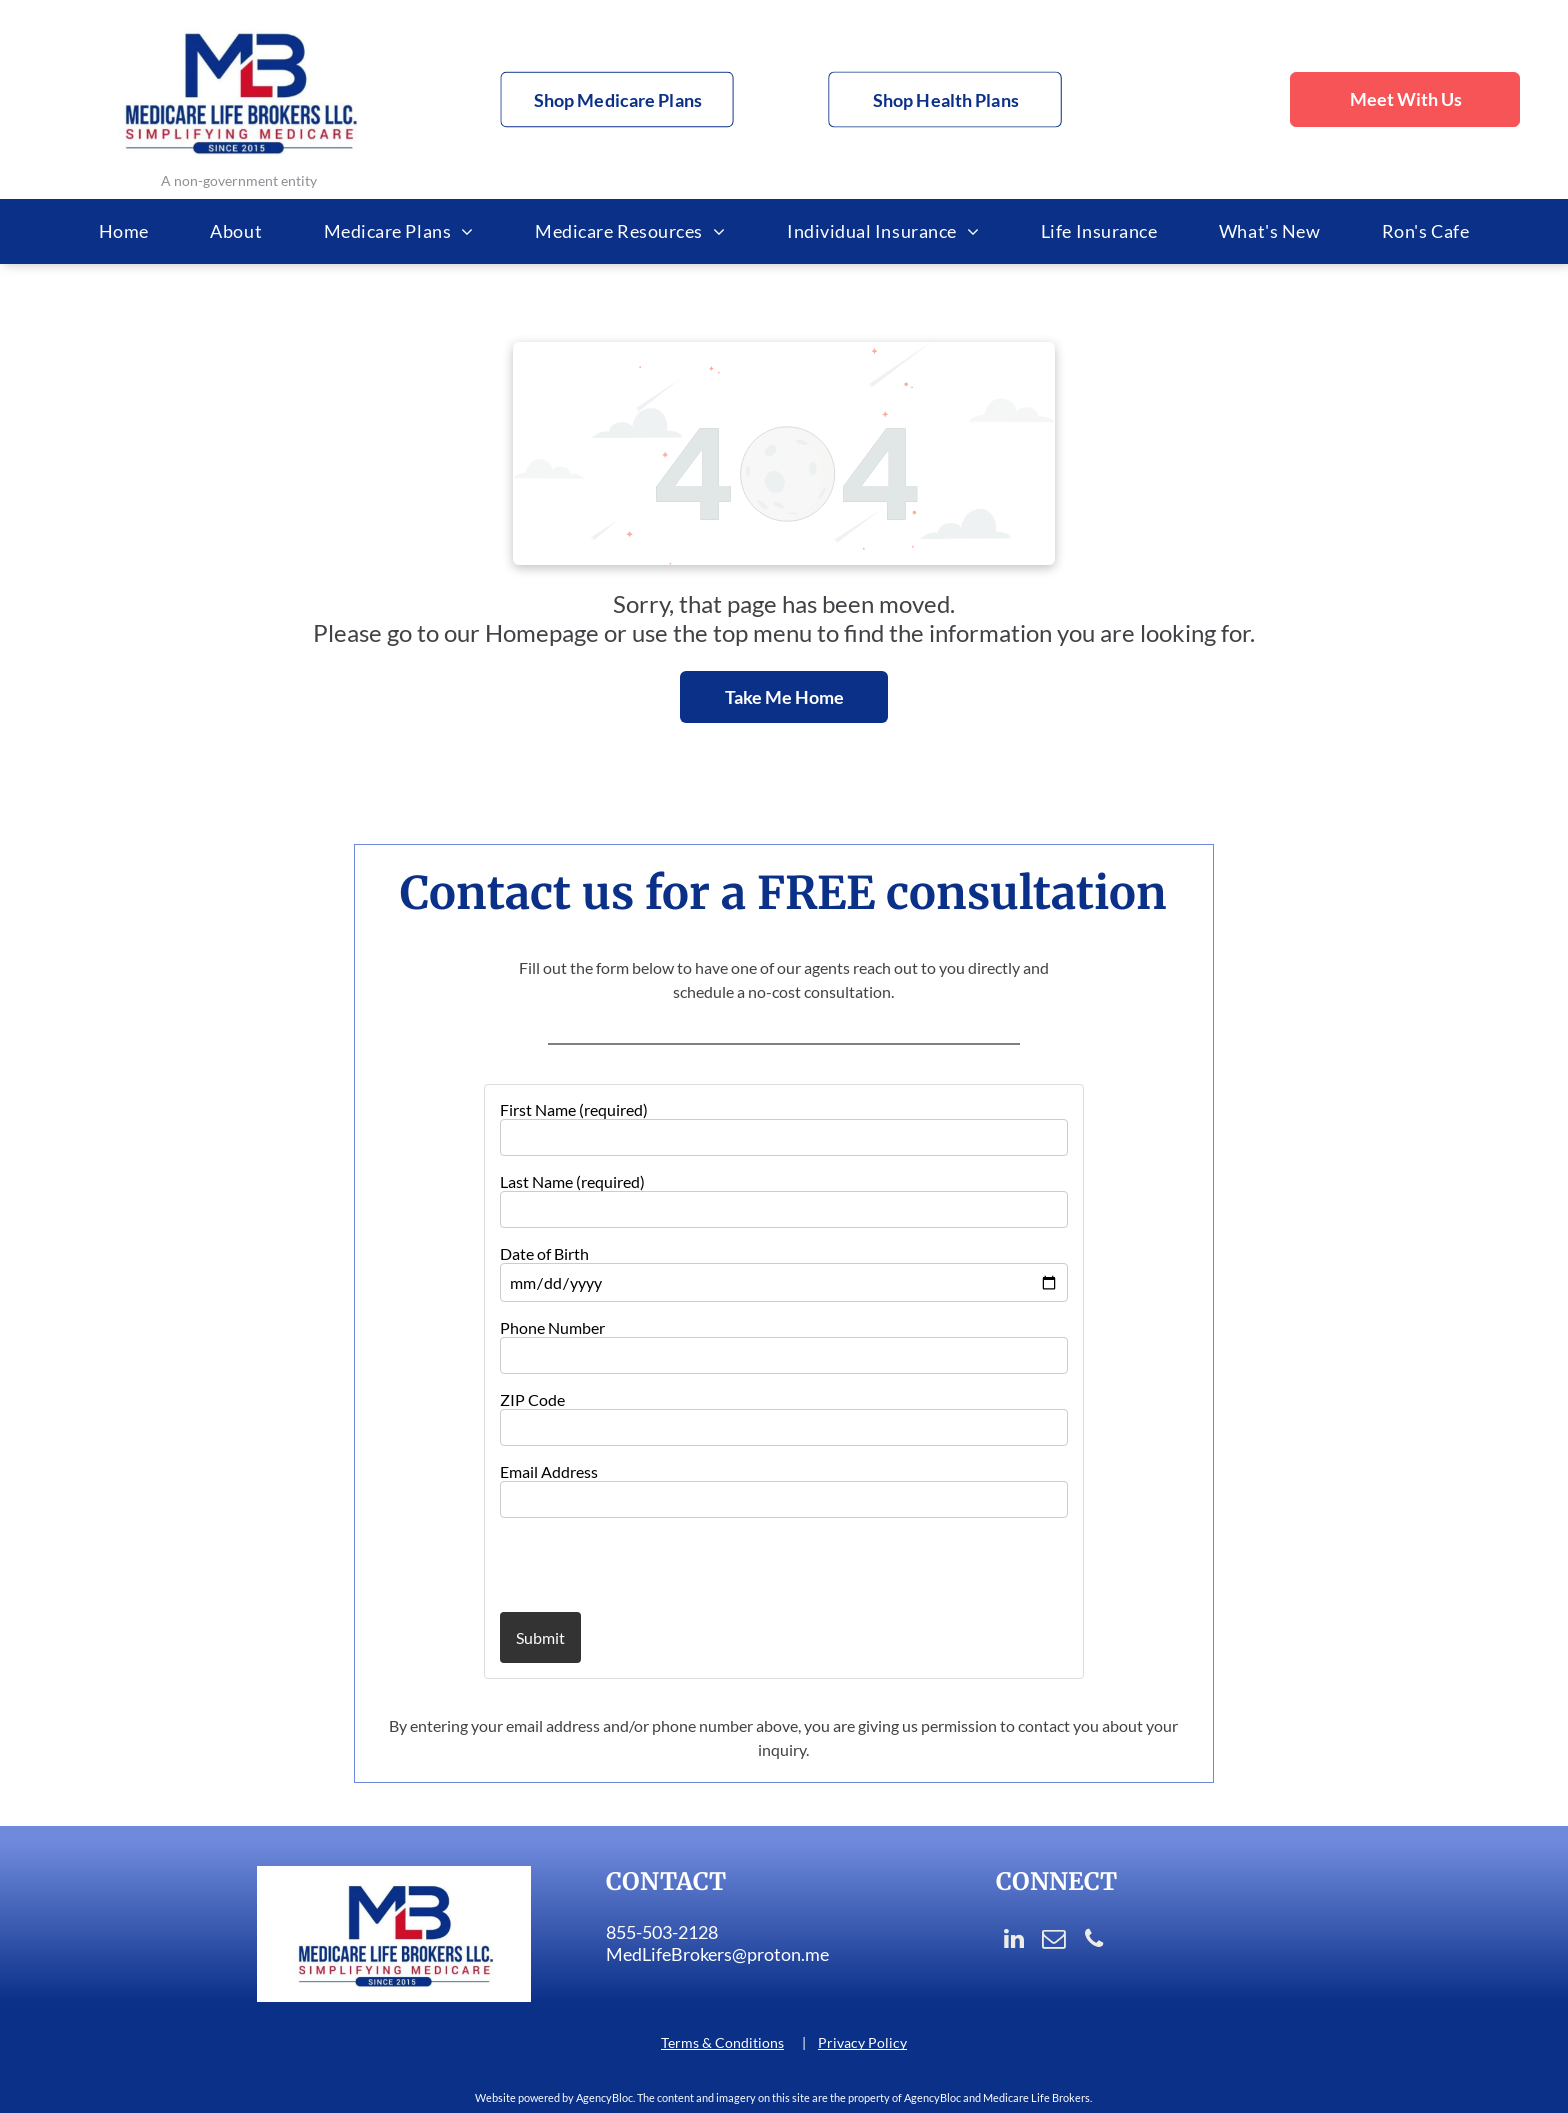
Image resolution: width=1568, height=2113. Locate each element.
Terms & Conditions (722, 2042)
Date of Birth (544, 1253)
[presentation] (617, 1564)
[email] (1053, 1941)
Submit (540, 1637)
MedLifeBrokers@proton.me (717, 1954)
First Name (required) (574, 1109)
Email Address (549, 1471)
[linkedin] (1013, 1941)
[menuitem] (124, 231)
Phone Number (552, 1327)
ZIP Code (532, 1399)
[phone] (1093, 1941)
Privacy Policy (862, 2042)
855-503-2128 (662, 1932)
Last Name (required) (572, 1181)
